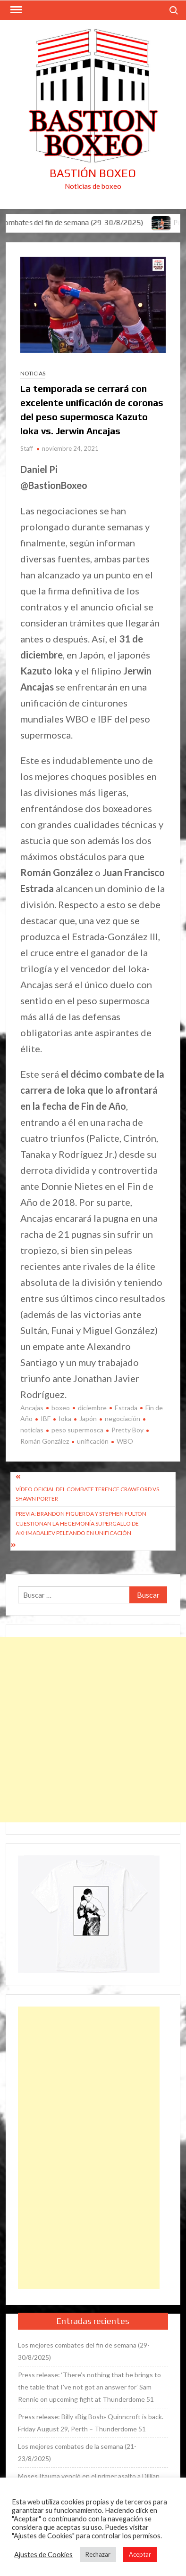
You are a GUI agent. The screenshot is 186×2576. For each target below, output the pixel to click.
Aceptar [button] (140, 2554)
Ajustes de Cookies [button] (43, 2555)
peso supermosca (77, 1430)
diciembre (92, 1408)
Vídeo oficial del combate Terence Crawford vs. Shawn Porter (88, 1494)
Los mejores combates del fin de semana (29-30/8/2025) (84, 2351)
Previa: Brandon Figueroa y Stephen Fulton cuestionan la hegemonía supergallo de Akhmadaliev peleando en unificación (81, 1523)
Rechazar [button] (97, 2554)
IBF (46, 1418)
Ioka (65, 1418)
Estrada (126, 1408)
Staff (26, 448)
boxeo (60, 1408)
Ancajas (31, 1408)
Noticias (32, 373)
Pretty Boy (127, 1430)
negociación (122, 1418)
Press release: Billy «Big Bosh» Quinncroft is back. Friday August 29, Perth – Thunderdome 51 (90, 2423)
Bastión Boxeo (93, 173)
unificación (93, 1441)
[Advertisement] (93, 1729)
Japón (88, 1418)
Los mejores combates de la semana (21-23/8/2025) (77, 2452)
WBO (125, 1441)
